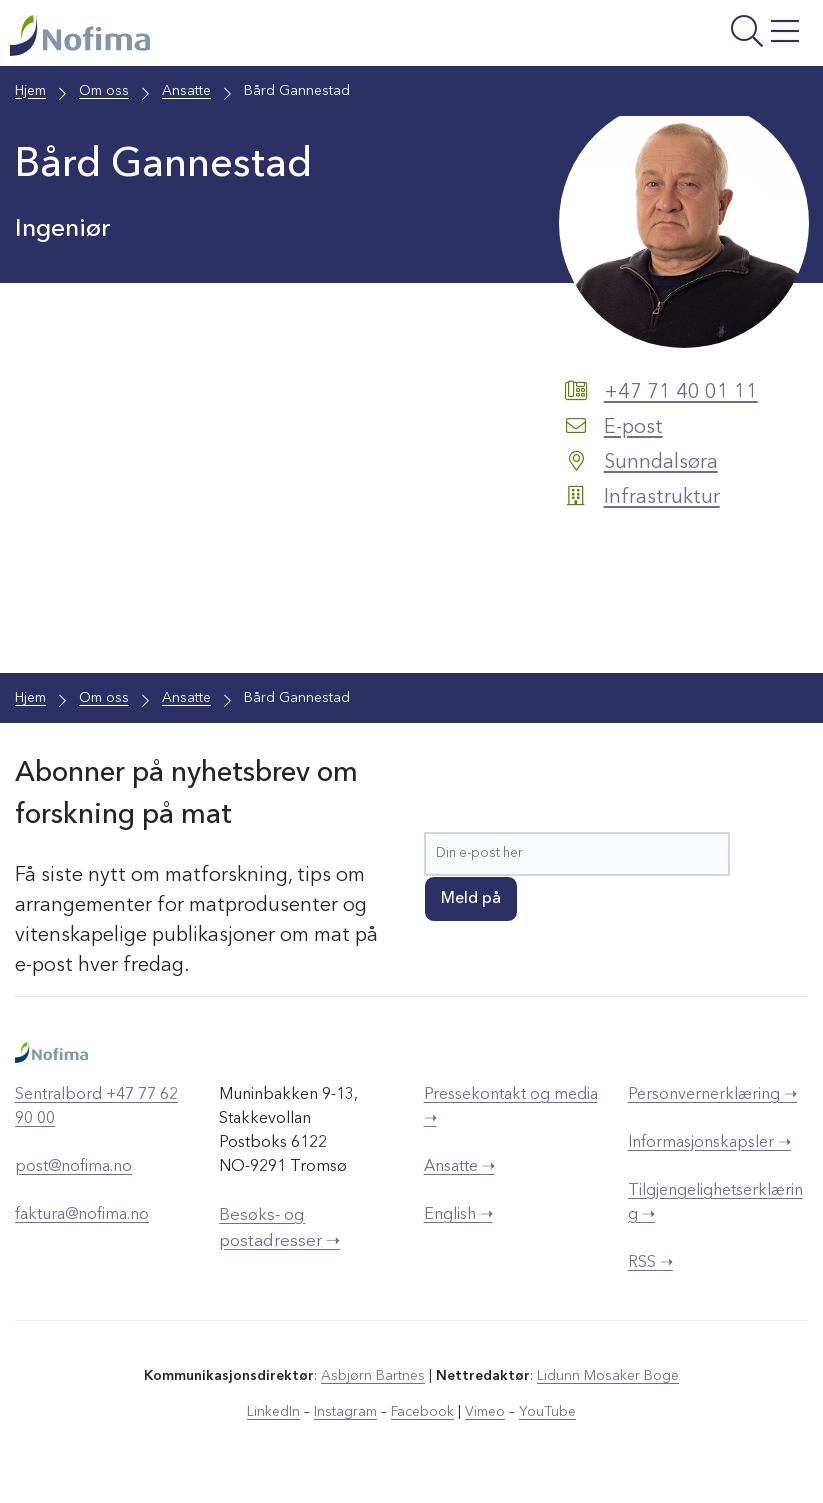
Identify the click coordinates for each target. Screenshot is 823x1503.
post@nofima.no (73, 1167)
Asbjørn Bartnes (373, 1376)
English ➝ (458, 1215)
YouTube (547, 1412)
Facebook (422, 1412)
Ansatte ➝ (459, 1167)
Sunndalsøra (661, 463)
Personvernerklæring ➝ (712, 1095)
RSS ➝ (650, 1263)
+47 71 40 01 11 (681, 393)
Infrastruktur (662, 498)
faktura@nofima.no (82, 1215)
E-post (633, 428)
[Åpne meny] (672, 38)
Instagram (345, 1412)
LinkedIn (273, 1412)
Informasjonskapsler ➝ (709, 1143)
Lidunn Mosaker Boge (608, 1376)
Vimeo (485, 1412)
